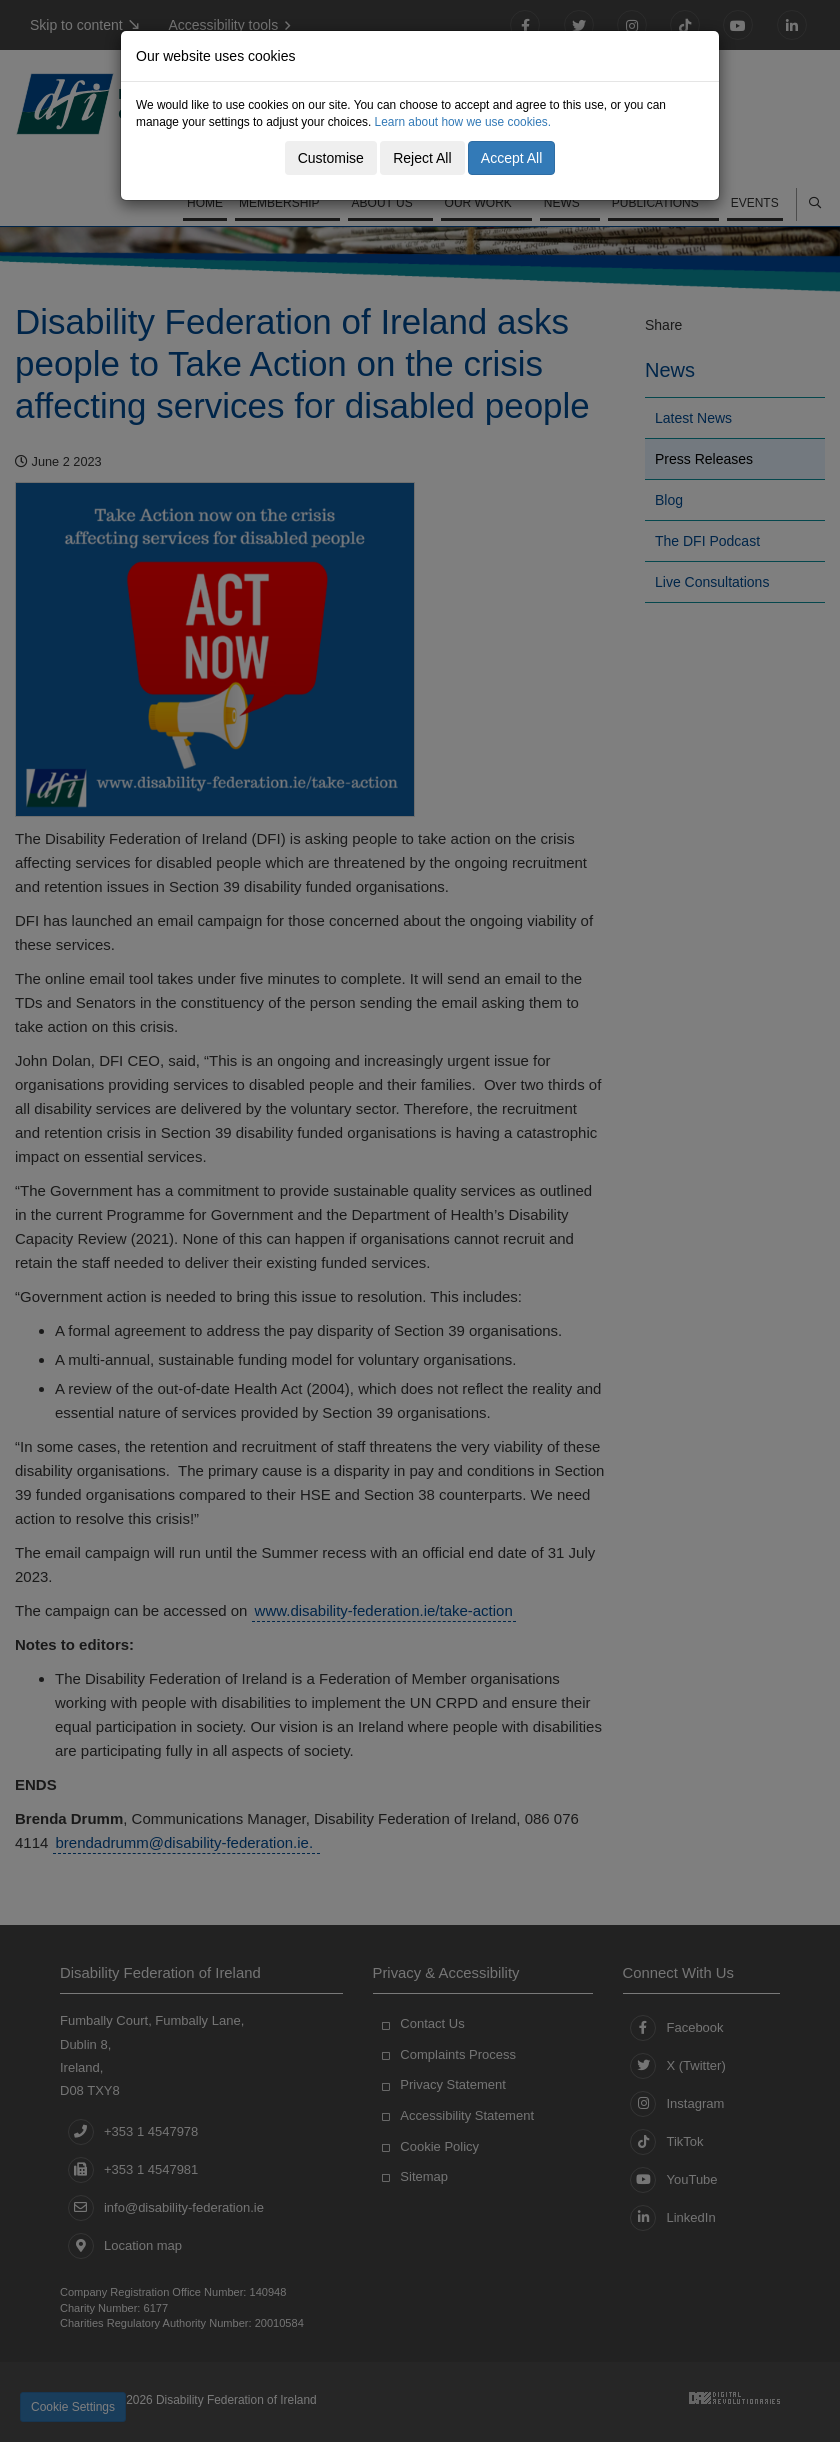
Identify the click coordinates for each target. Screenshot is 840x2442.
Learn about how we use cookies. (463, 122)
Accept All (511, 158)
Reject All (422, 158)
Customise (331, 158)
